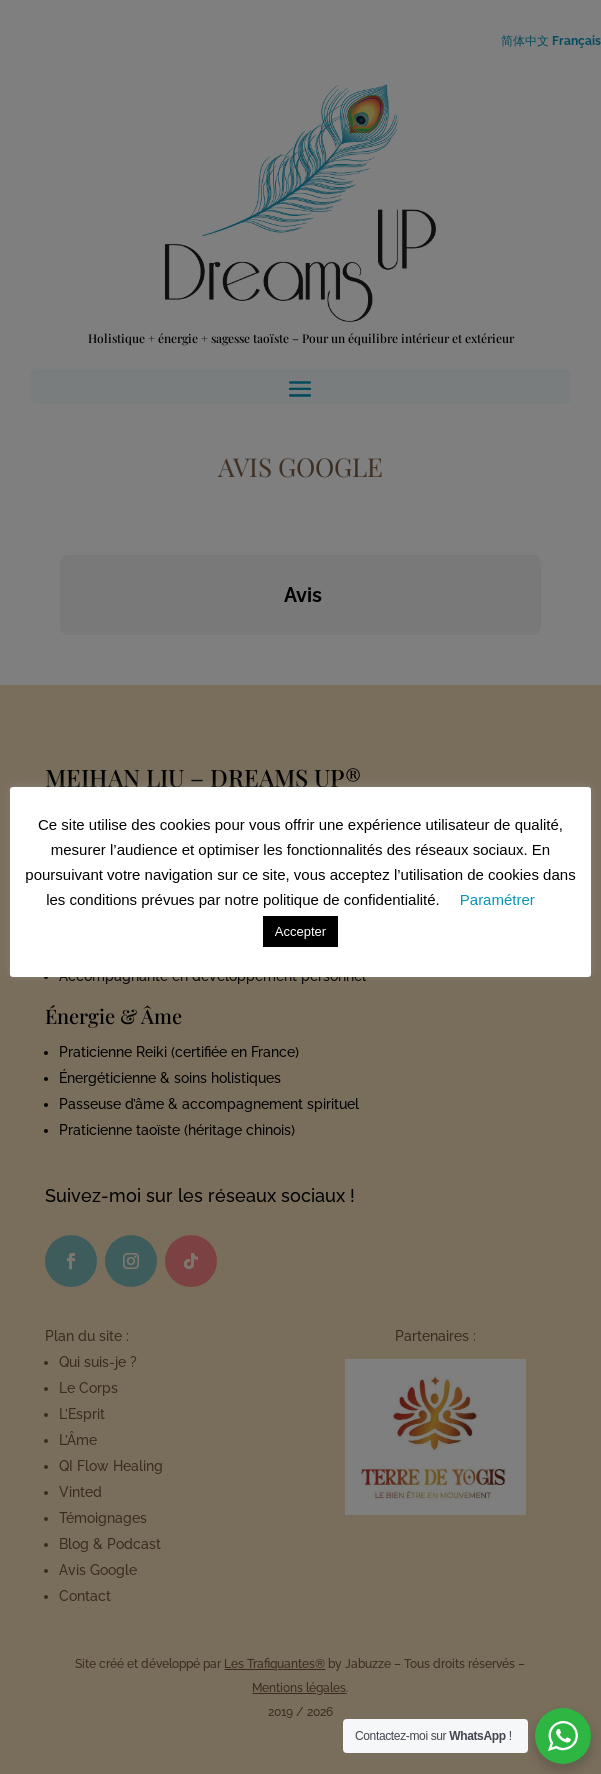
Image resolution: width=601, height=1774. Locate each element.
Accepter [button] (300, 931)
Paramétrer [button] (497, 899)
